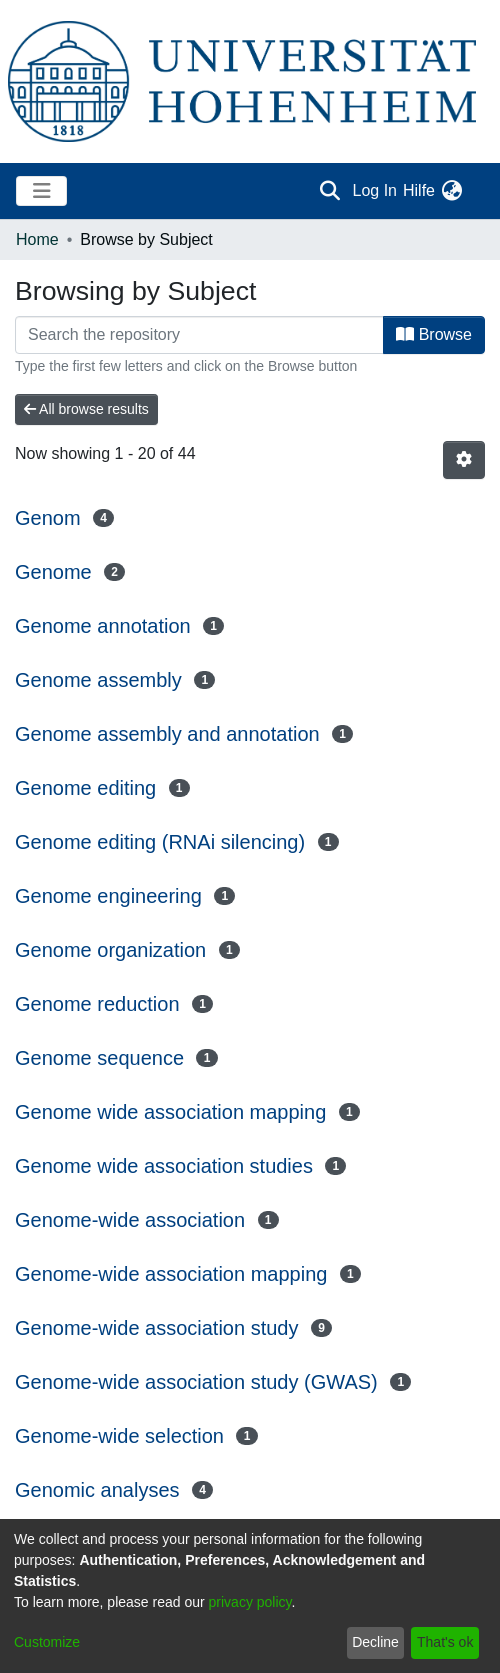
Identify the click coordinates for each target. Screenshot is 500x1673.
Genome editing (85, 788)
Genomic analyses (97, 1490)
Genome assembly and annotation (167, 734)
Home (37, 239)
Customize (47, 1642)
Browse (434, 334)
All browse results (86, 409)
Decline (375, 1642)
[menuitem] (451, 191)
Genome (53, 572)
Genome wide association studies (164, 1166)
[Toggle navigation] (41, 191)
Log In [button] (376, 190)
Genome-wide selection (119, 1436)
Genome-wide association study (156, 1328)
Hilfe (419, 190)
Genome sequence (99, 1058)
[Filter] (199, 335)
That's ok (445, 1642)
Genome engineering (108, 896)
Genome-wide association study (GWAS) (196, 1382)
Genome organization (110, 950)
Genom (48, 518)
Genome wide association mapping (170, 1112)
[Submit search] (330, 191)
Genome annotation (103, 626)
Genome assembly (98, 680)
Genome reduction (97, 1004)
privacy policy (250, 1602)
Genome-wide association (130, 1220)
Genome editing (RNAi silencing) (160, 842)
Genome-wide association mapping (171, 1274)
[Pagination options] (464, 460)
